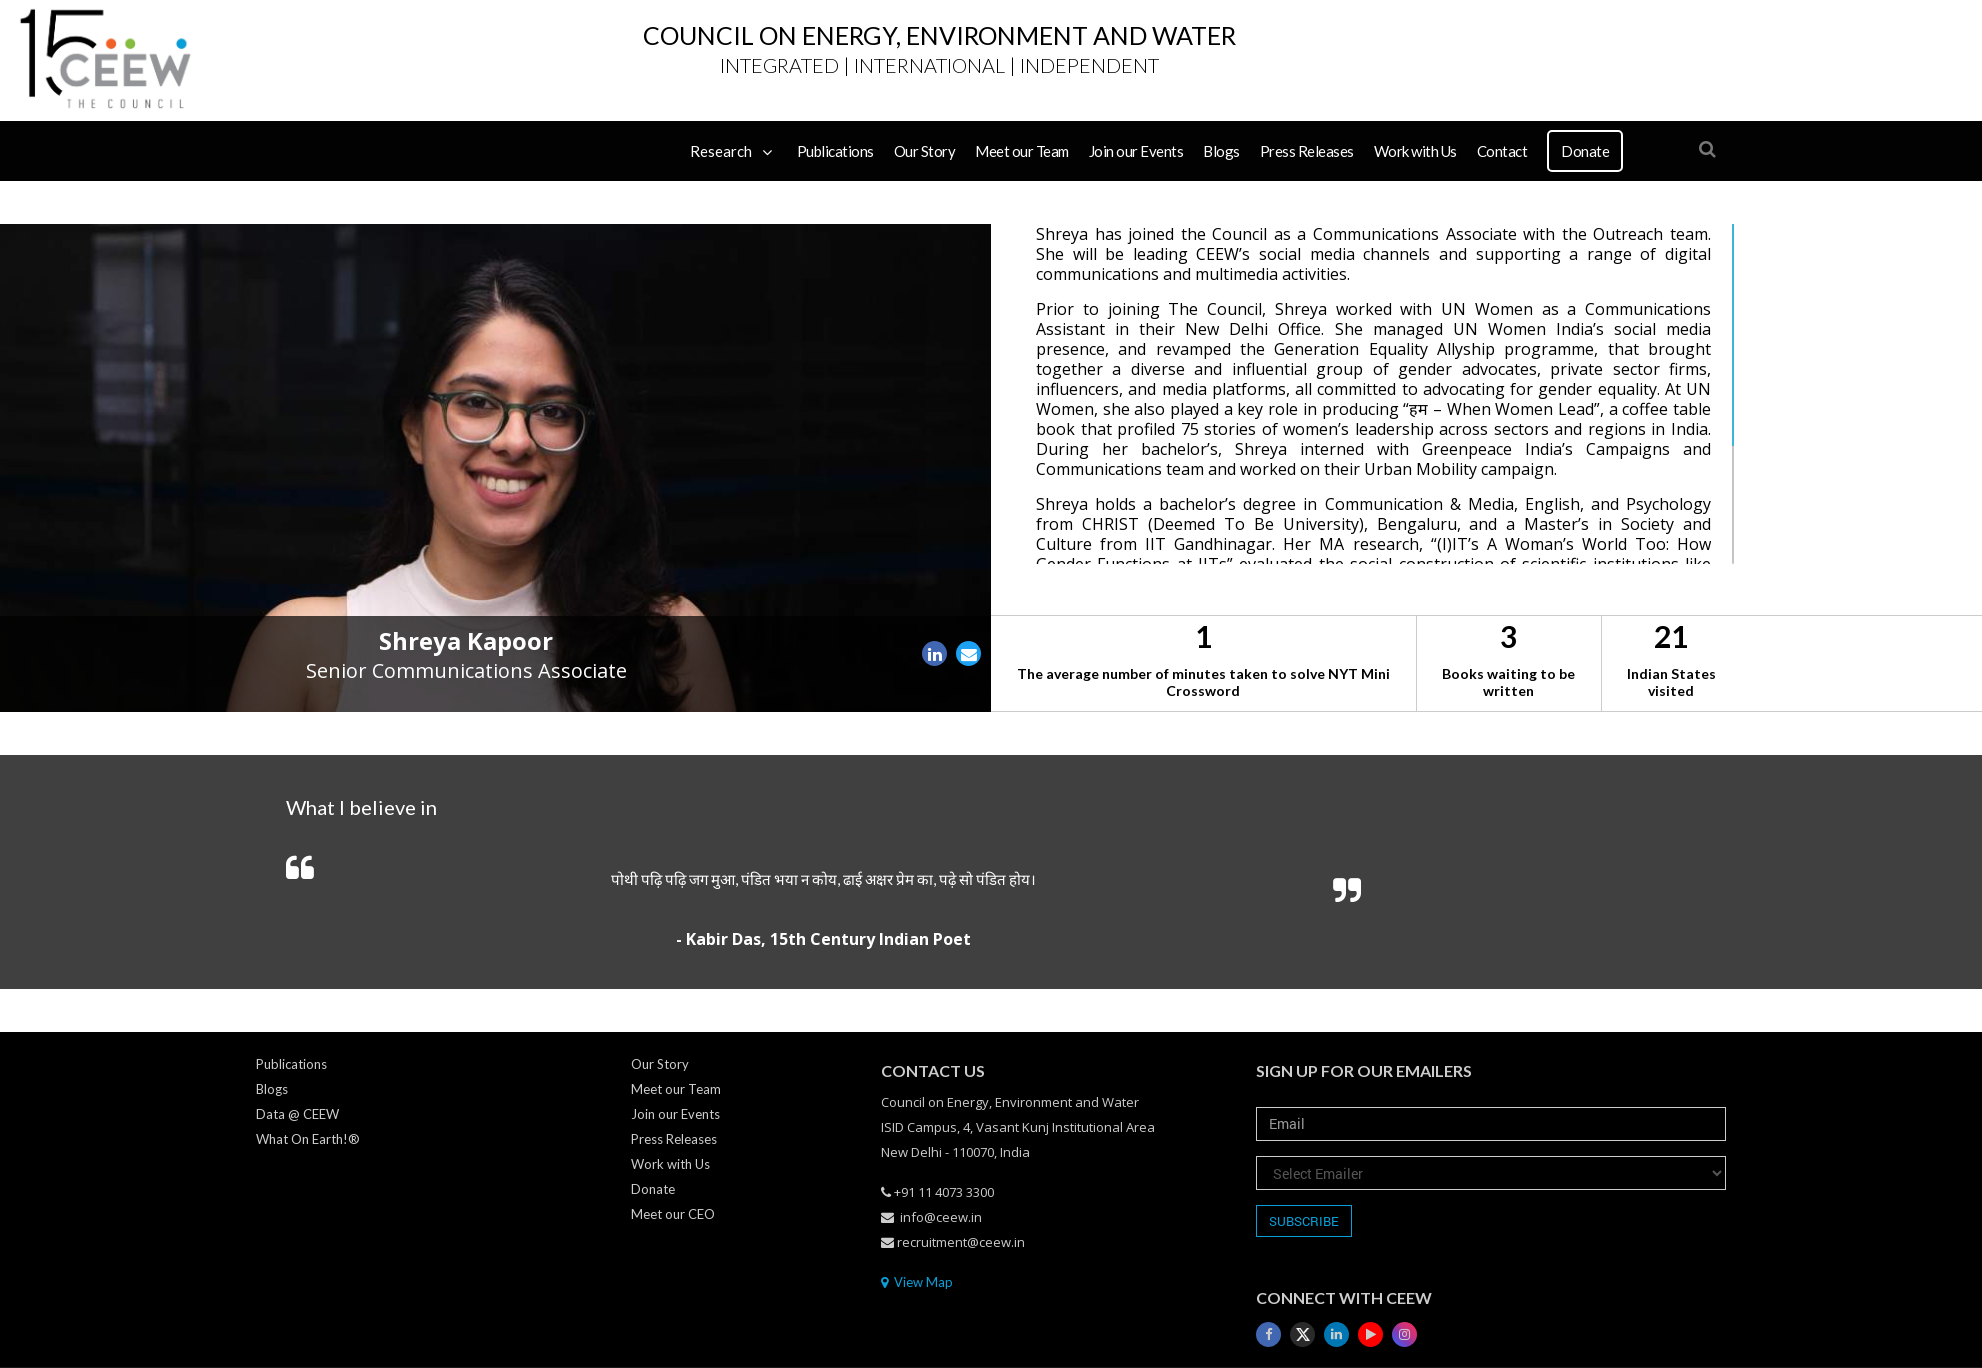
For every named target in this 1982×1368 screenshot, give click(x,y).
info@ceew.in (931, 1217)
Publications (835, 151)
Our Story (925, 151)
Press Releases (1307, 151)
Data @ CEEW (297, 1114)
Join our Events (1136, 151)
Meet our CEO (673, 1214)
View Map (917, 1282)
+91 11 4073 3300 (937, 1192)
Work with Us (1415, 151)
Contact (1502, 151)
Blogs (1221, 151)
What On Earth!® (308, 1139)
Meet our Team (1022, 151)
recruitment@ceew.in (953, 1242)
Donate (1585, 151)
